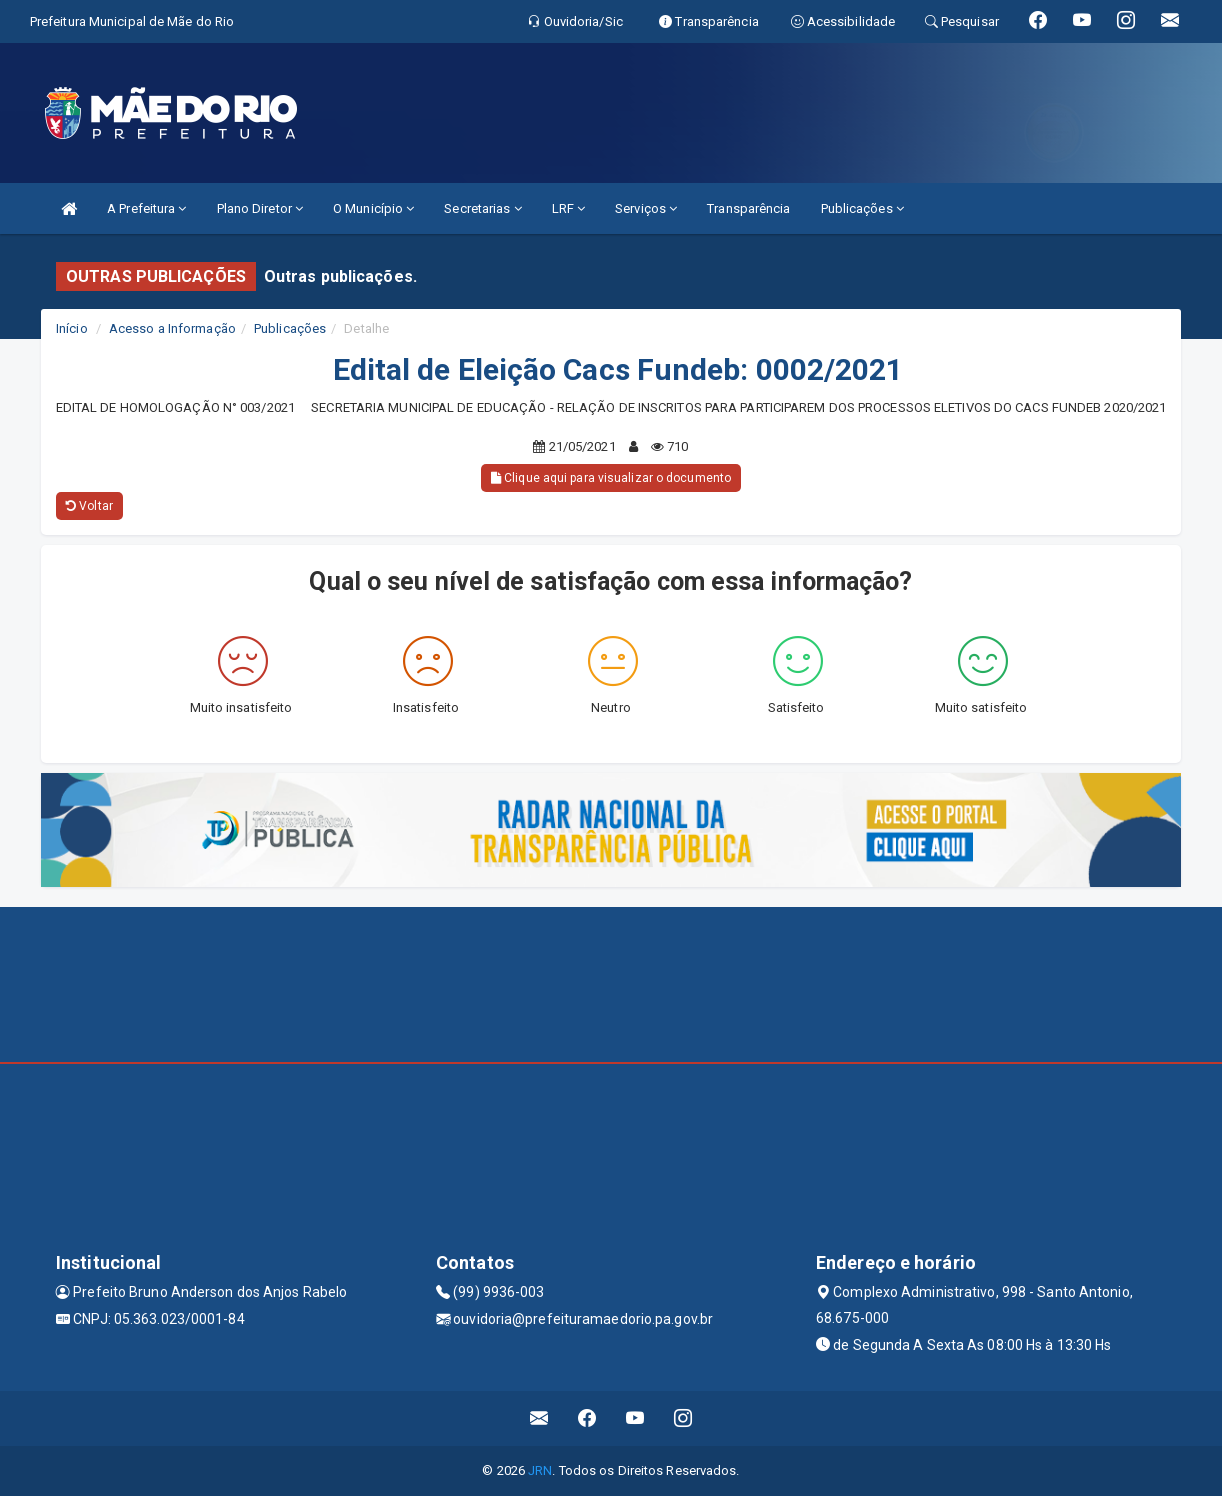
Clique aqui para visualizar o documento (611, 478)
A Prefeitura (146, 208)
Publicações (862, 208)
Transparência (748, 208)
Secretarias (482, 208)
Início (72, 328)
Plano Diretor (260, 208)
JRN (540, 1470)
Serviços (646, 208)
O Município (373, 208)
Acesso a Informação (172, 328)
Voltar (89, 506)
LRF (569, 208)
